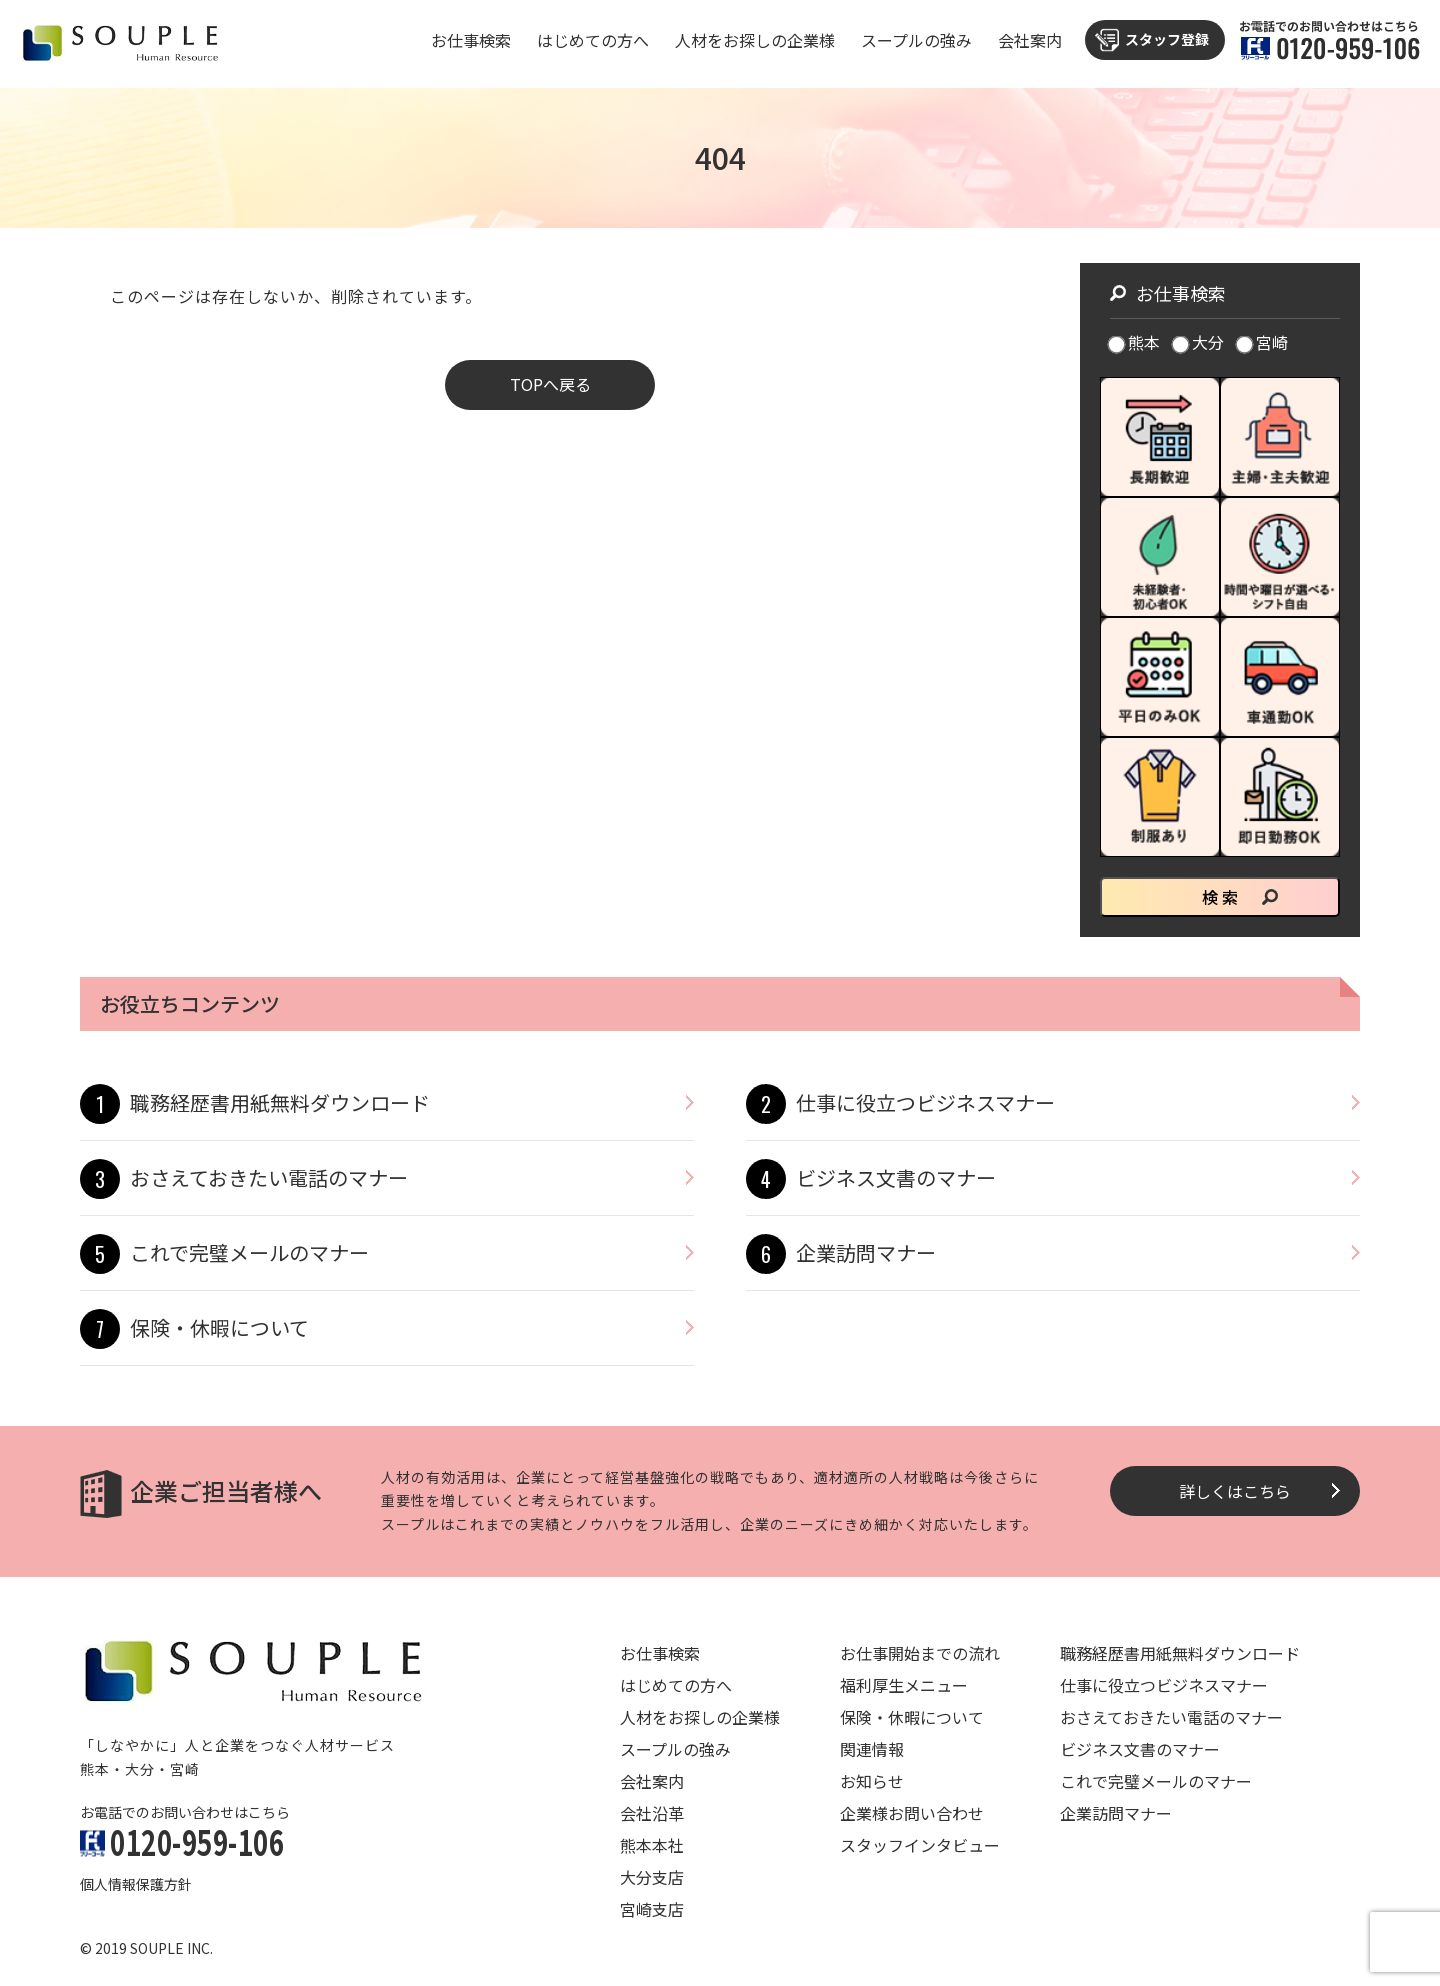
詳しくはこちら (1235, 1491)
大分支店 (652, 1877)
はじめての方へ (593, 40)
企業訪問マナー (866, 1252)
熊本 (1135, 342)
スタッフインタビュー (920, 1845)
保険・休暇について (219, 1327)
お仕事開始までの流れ (920, 1653)
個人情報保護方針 (136, 1884)
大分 (1199, 342)
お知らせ (872, 1781)
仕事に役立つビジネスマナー (925, 1102)
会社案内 (1030, 40)
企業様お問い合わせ (912, 1813)
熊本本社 (652, 1845)
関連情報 (872, 1749)
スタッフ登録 (1167, 39)
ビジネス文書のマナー (896, 1177)
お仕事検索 (471, 40)
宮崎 (1263, 342)
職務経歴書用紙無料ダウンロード (280, 1102)
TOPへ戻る (550, 384)
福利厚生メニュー (904, 1685)
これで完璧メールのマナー (249, 1252)
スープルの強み (916, 40)
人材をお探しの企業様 (755, 40)
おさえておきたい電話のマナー (269, 1177)
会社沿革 (652, 1813)
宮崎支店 (652, 1909)
